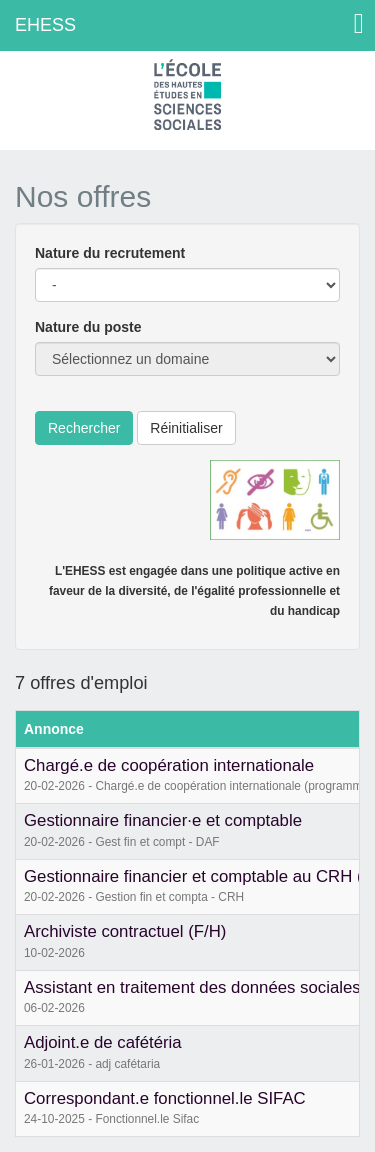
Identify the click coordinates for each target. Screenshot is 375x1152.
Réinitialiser (186, 428)
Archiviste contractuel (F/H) (125, 931)
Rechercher (84, 428)
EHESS (45, 25)
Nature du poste (88, 327)
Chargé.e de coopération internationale (169, 765)
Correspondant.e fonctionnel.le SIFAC (165, 1098)
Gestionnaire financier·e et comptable (163, 820)
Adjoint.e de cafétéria (103, 1042)
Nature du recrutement (110, 253)
